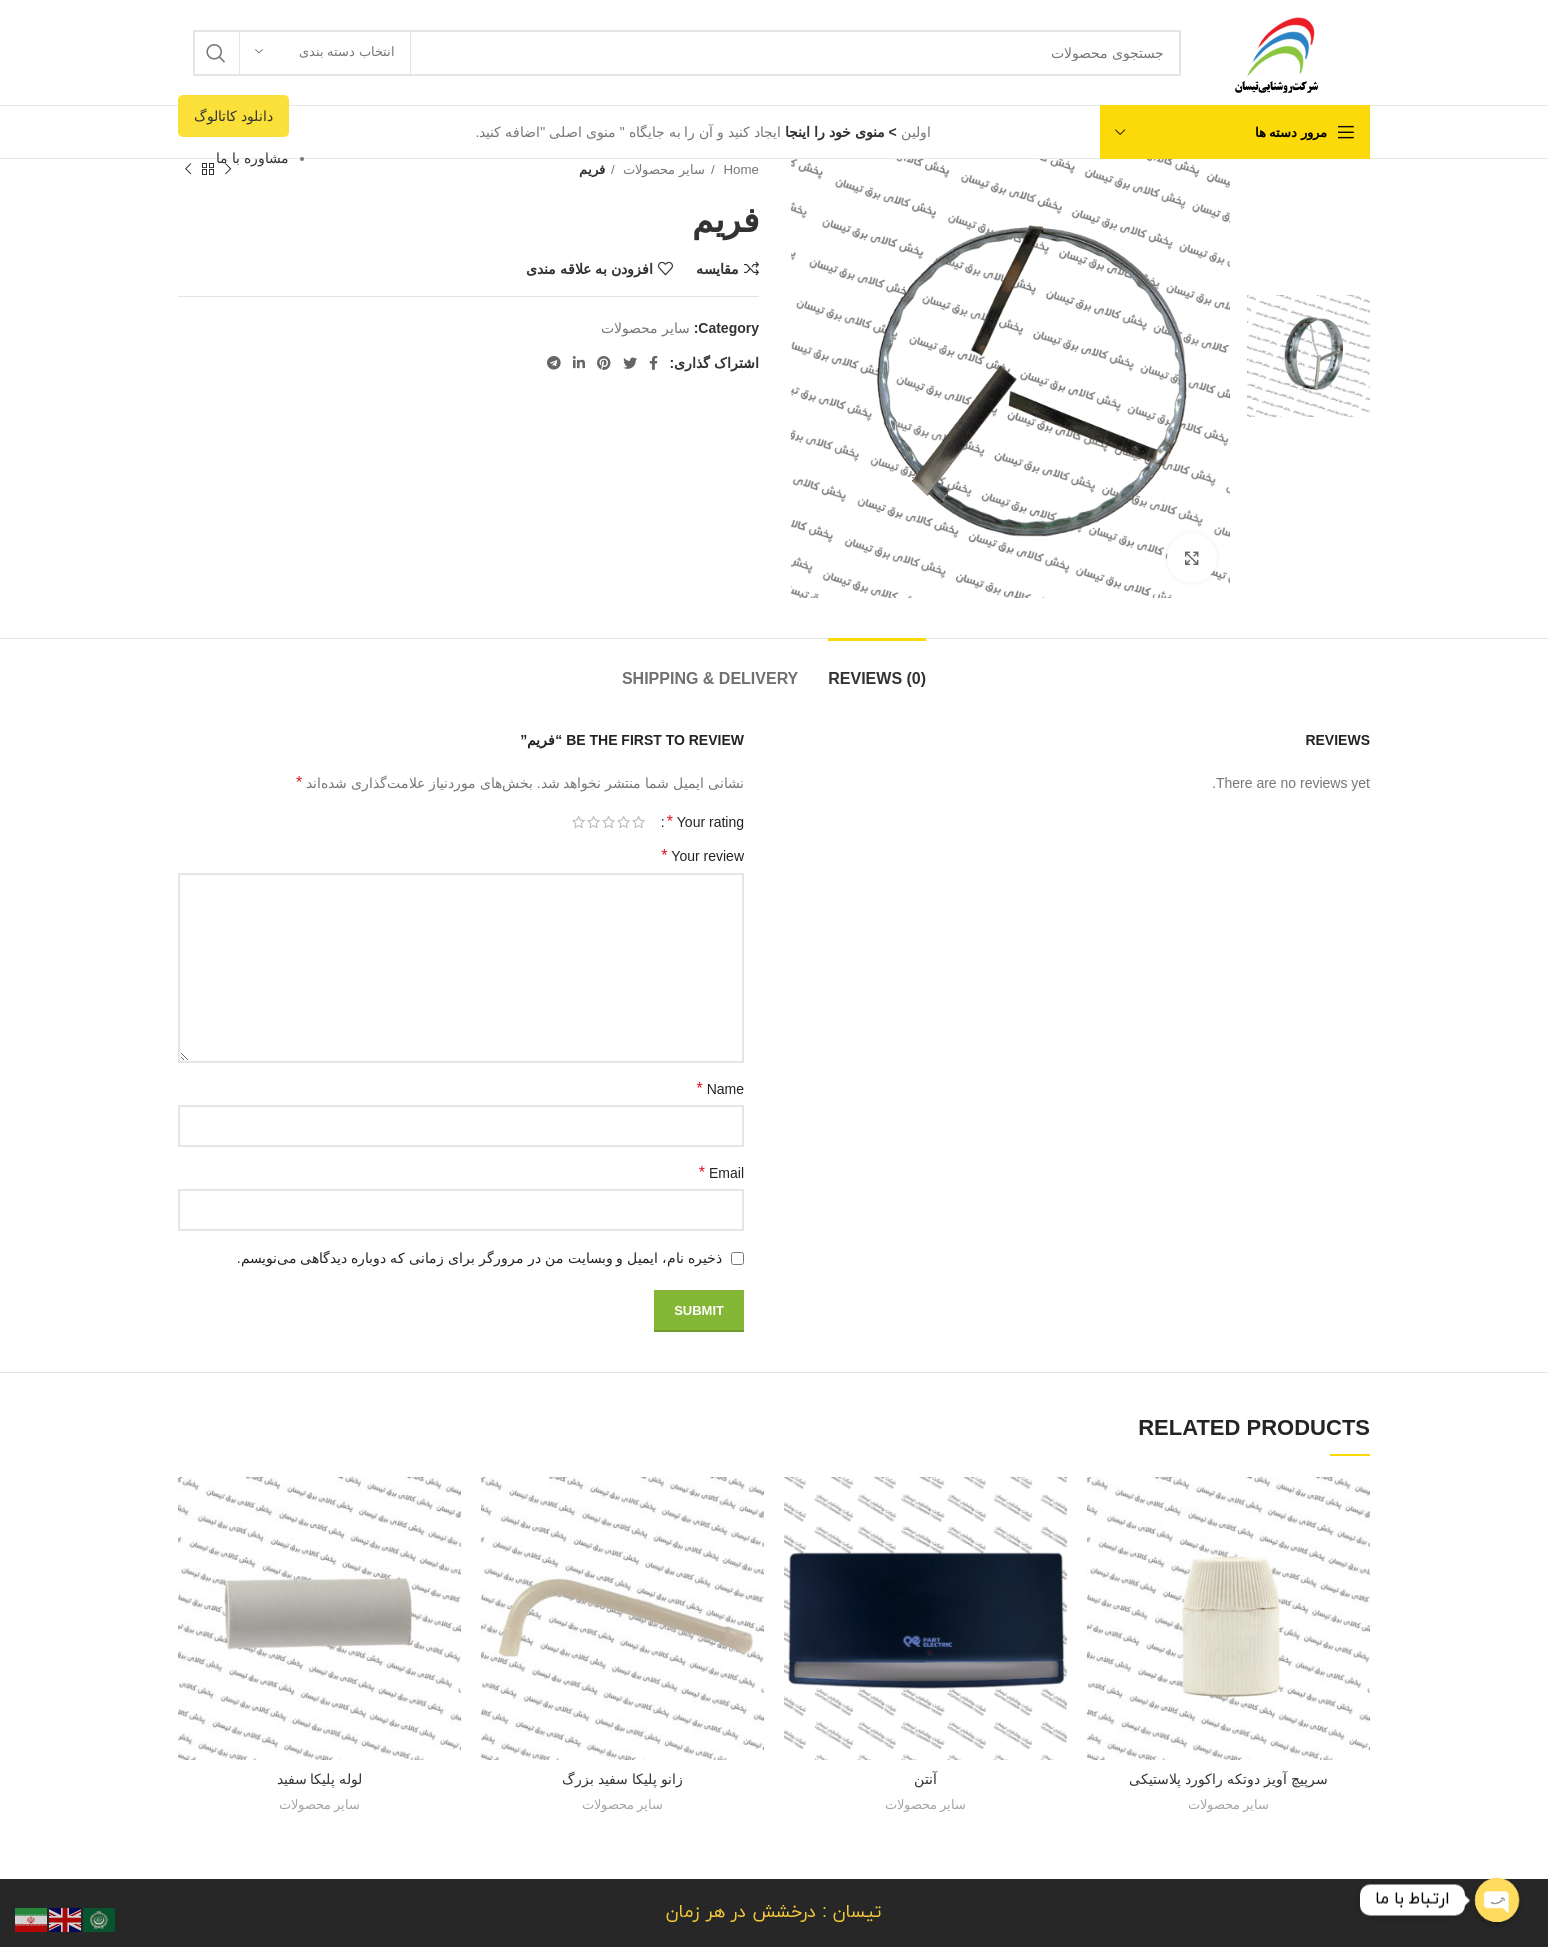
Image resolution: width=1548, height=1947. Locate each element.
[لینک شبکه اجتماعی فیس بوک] (653, 363)
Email (721, 1172)
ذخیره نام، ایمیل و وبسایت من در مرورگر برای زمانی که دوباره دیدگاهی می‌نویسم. (479, 1258)
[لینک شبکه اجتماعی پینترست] (604, 363)
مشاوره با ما (252, 158)
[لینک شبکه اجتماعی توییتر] (630, 363)
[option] (1308, 219)
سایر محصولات (662, 169)
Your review (702, 855)
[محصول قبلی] (228, 170)
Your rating (705, 822)
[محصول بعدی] (188, 170)
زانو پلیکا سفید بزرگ (622, 1779)
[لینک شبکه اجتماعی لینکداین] (579, 363)
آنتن (925, 1779)
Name (720, 1088)
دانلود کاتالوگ (233, 116)
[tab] (877, 668)
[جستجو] (687, 53)
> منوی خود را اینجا (839, 132)
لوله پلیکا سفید (320, 1779)
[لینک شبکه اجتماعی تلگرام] (554, 363)
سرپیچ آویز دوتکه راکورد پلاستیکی (1228, 1779)
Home (739, 169)
